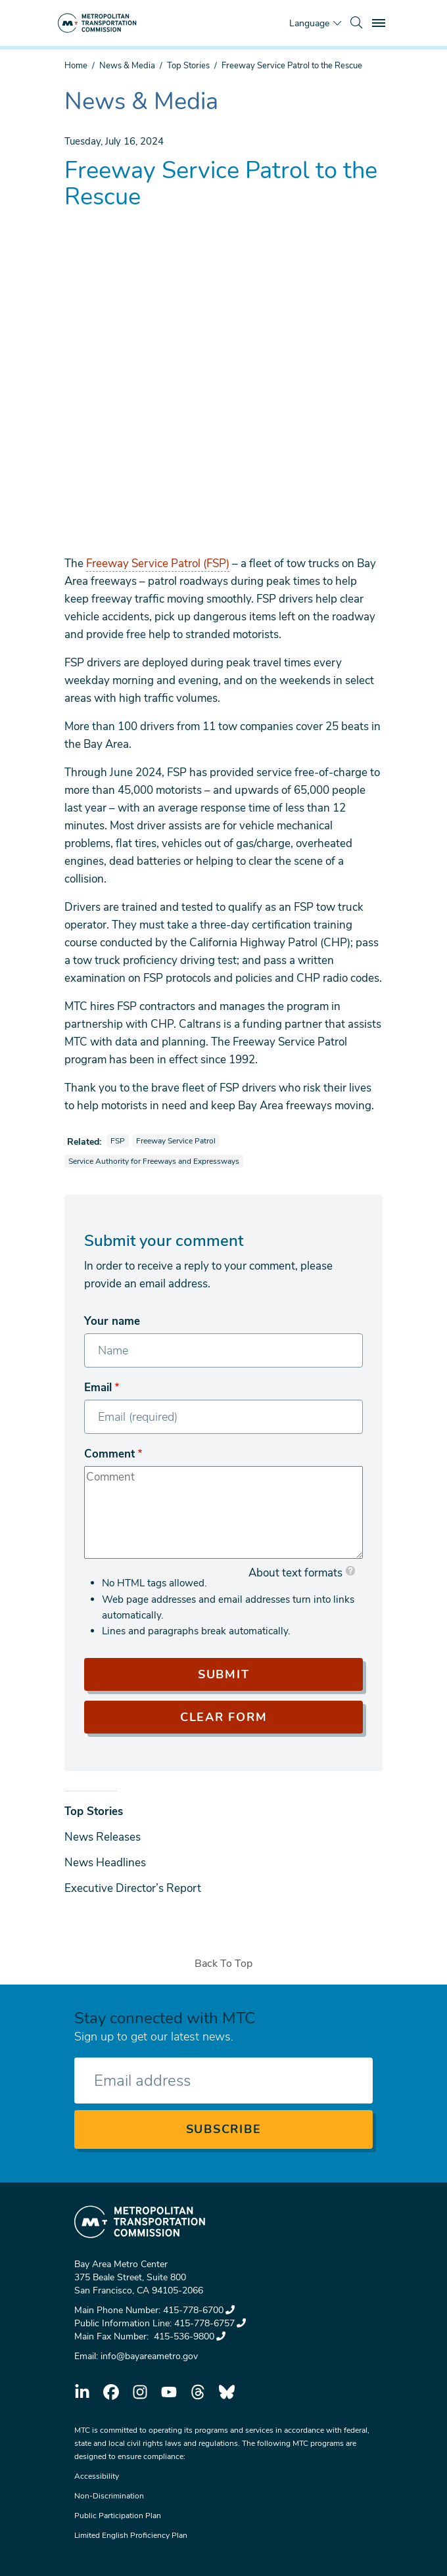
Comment (109, 1453)
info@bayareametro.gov (149, 2356)
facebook (111, 2392)
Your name (112, 1321)
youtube (169, 2392)
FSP (119, 1140)
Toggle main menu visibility (380, 21)
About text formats (295, 1572)
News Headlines (105, 1862)
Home (75, 66)
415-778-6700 (199, 2310)
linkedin (82, 2392)
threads (198, 2392)
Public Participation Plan (117, 2515)
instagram (140, 2392)
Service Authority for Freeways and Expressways (153, 1160)
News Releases (102, 1837)
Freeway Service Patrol (177, 1140)
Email (98, 1387)
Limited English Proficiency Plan (130, 2535)
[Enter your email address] (223, 2081)
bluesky (227, 2392)
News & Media (127, 66)
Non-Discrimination (109, 2496)
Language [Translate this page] (309, 23)
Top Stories (188, 66)
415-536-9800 (188, 2336)
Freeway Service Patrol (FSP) (157, 563)
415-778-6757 (210, 2323)
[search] (356, 23)
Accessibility (96, 2476)
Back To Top (223, 1963)
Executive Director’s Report (132, 1888)
